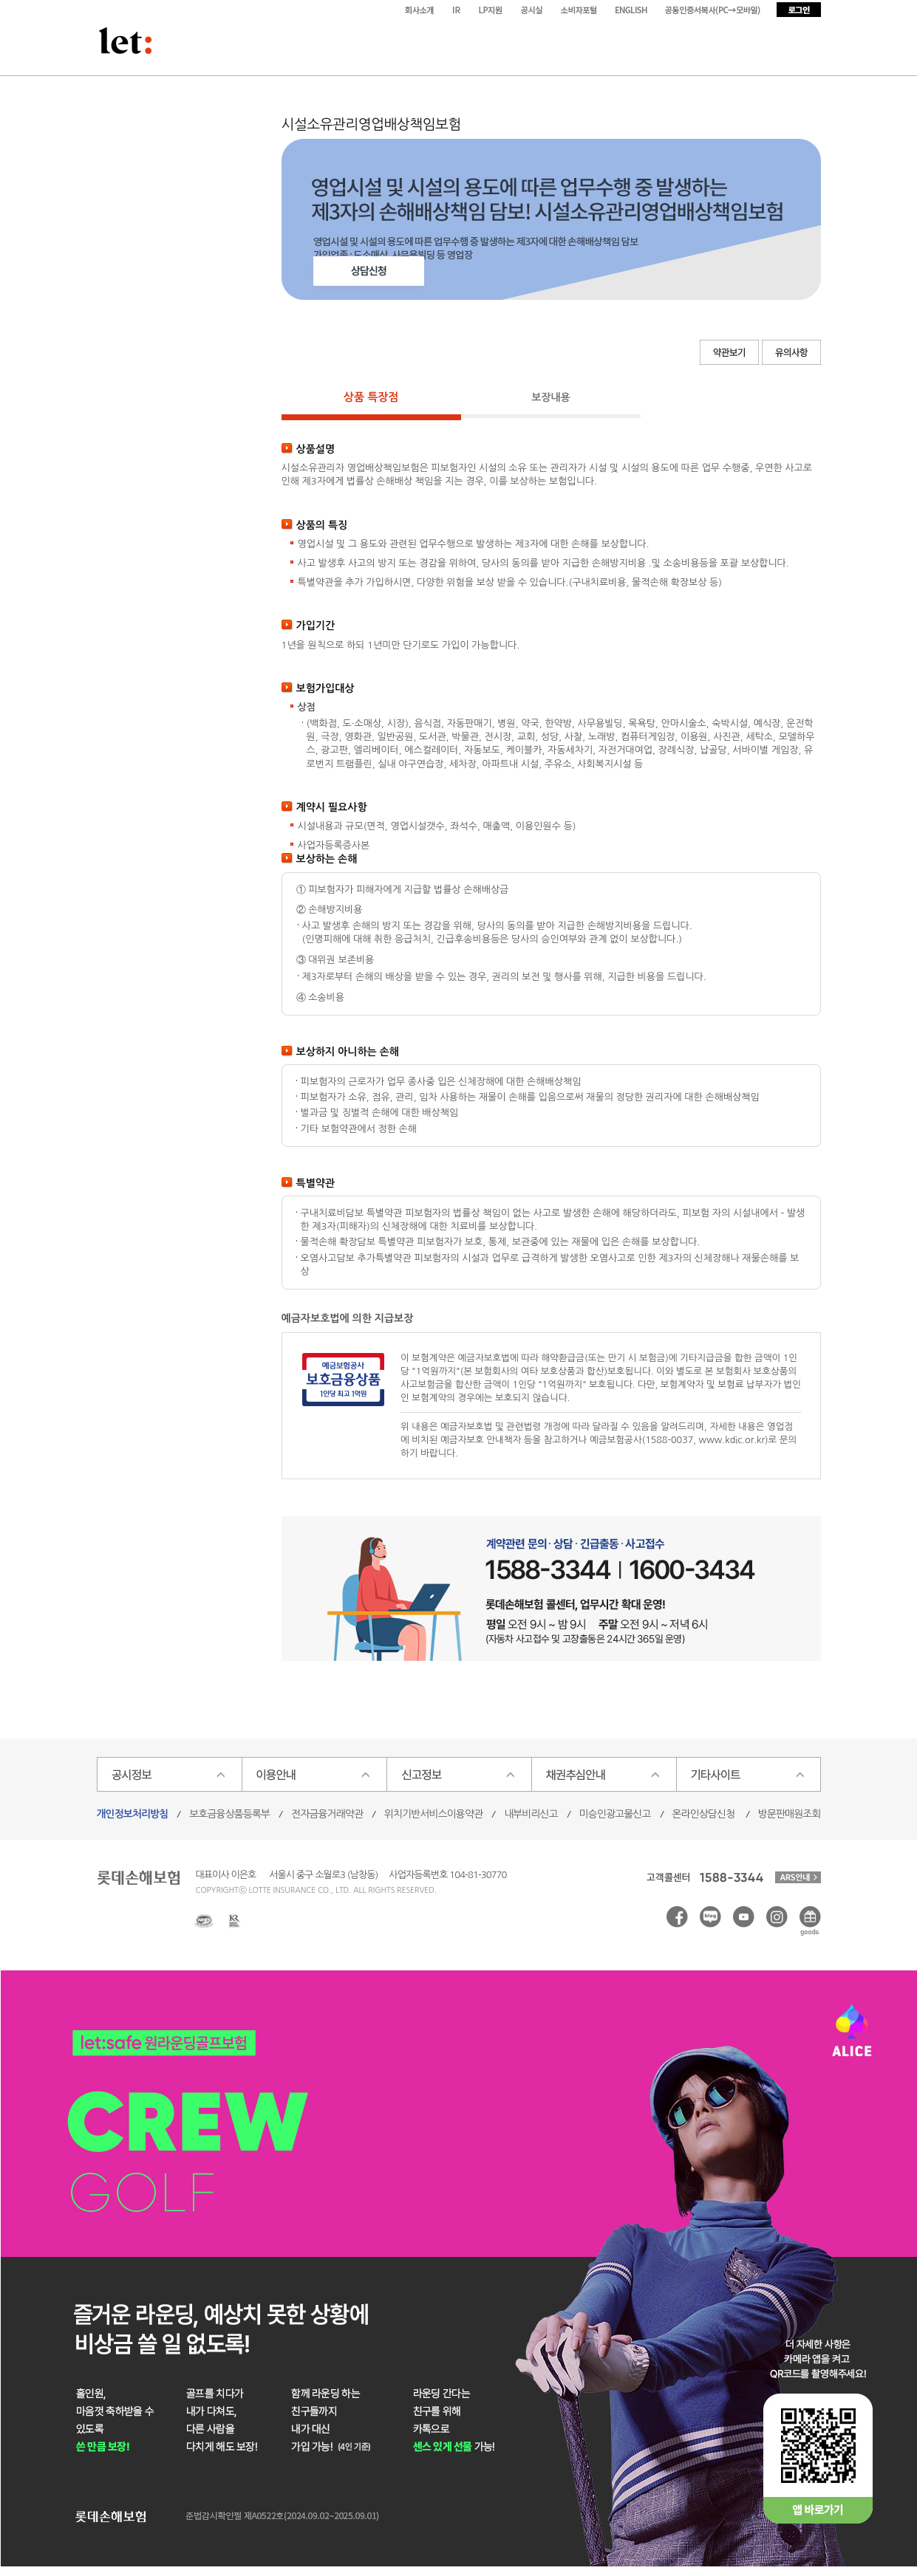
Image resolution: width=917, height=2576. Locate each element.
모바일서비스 (714, 9)
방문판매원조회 (789, 1814)
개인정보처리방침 (132, 1814)
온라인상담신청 (703, 1814)
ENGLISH (632, 9)
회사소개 (420, 9)
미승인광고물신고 (615, 1814)
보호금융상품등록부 (229, 1814)
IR (457, 9)
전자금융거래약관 (327, 1814)
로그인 (799, 9)
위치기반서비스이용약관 (433, 1814)
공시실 (534, 9)
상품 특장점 (371, 396)
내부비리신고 (531, 1814)
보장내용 (550, 397)
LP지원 (492, 9)
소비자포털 (580, 9)
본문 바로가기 (0, 0)
